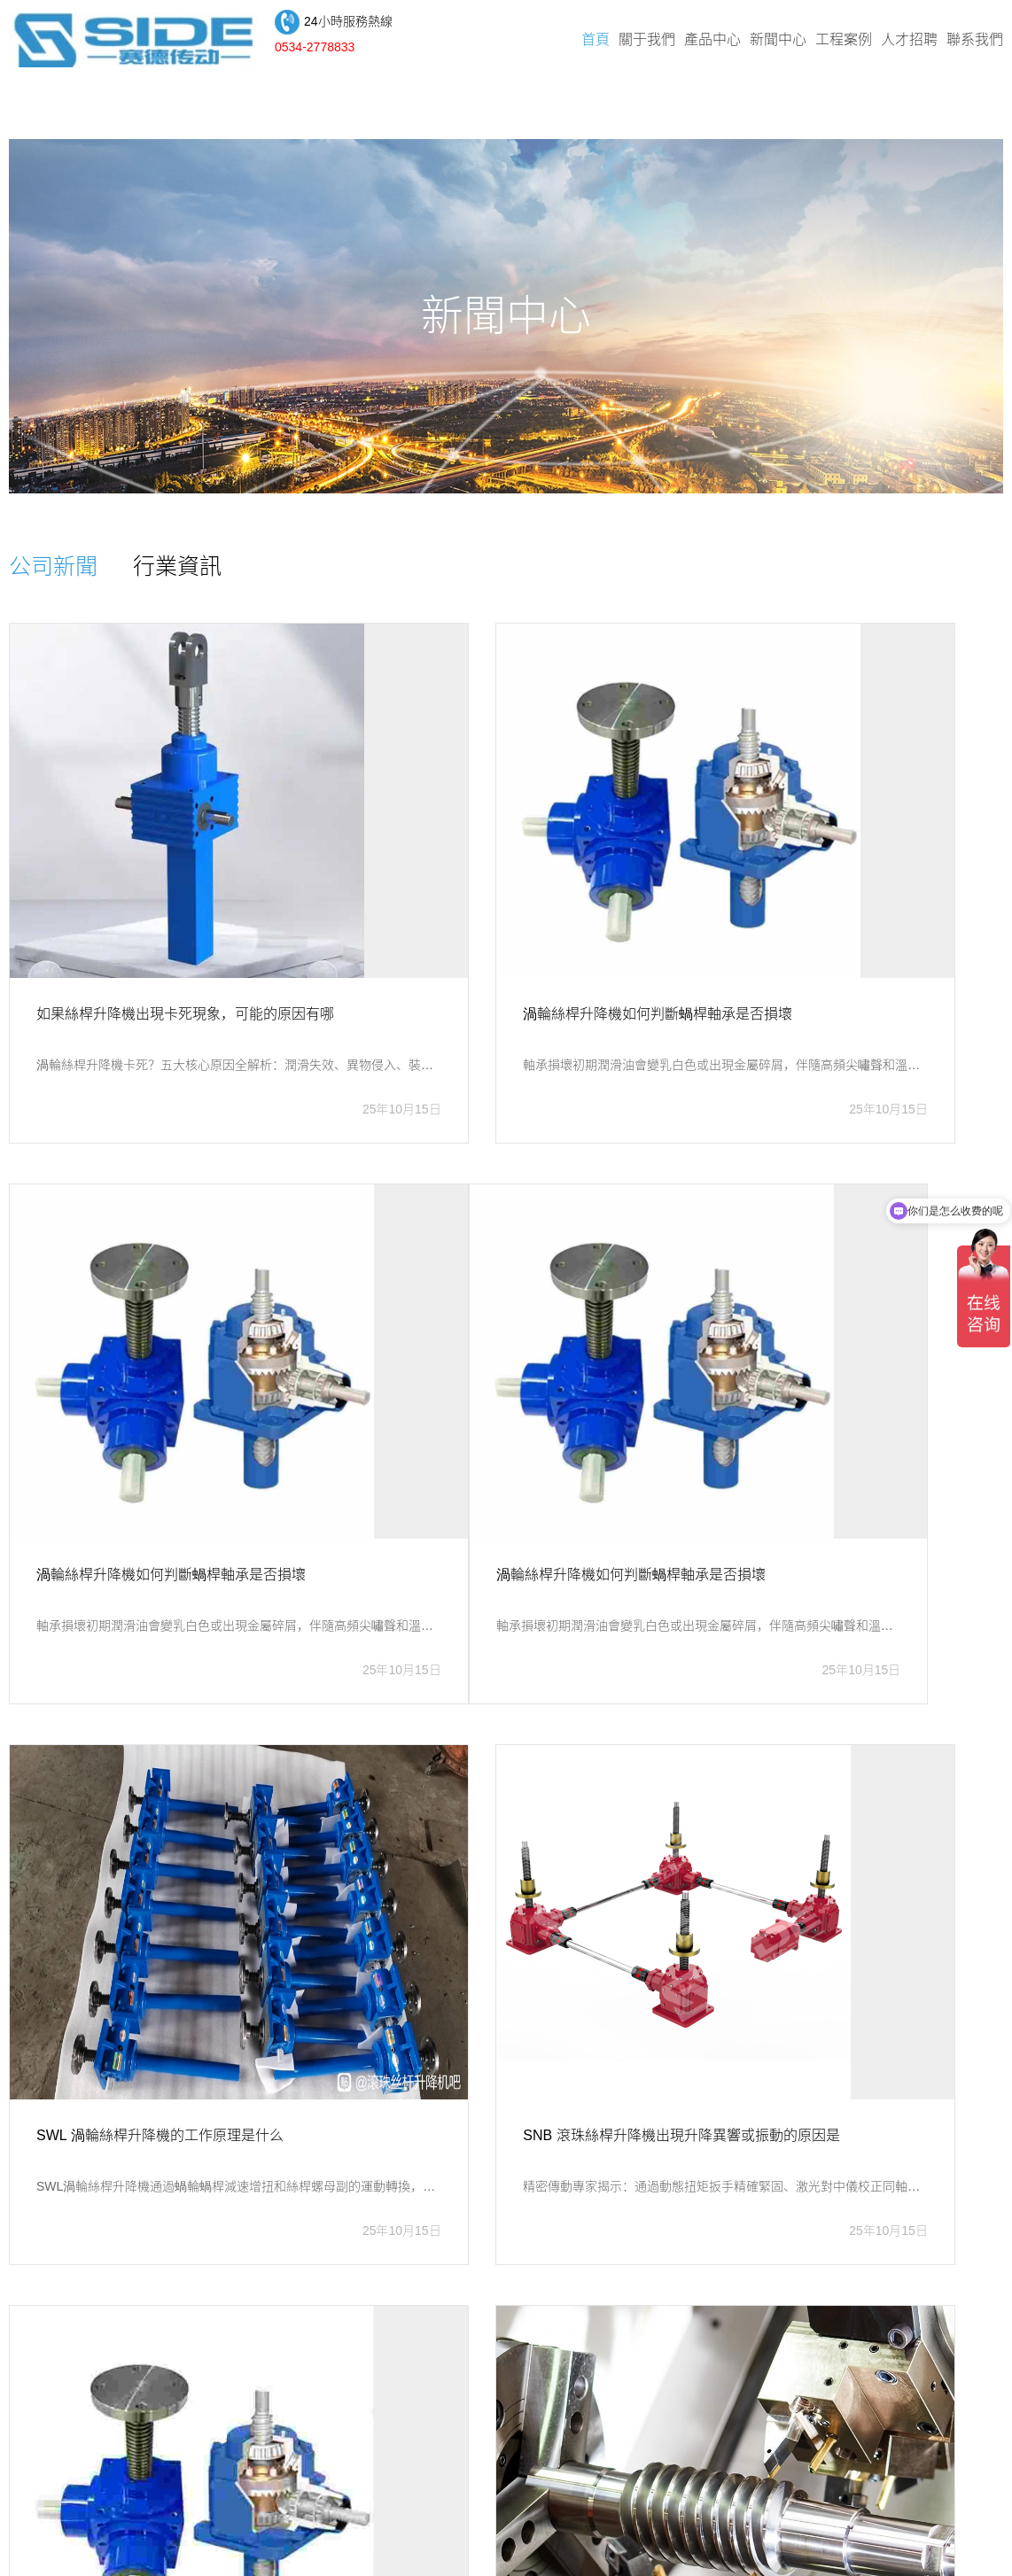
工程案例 (843, 43)
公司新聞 (62, 571)
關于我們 (647, 43)
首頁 (595, 43)
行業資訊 (204, 571)
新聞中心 (778, 43)
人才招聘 (909, 43)
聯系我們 (974, 43)
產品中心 (712, 43)
